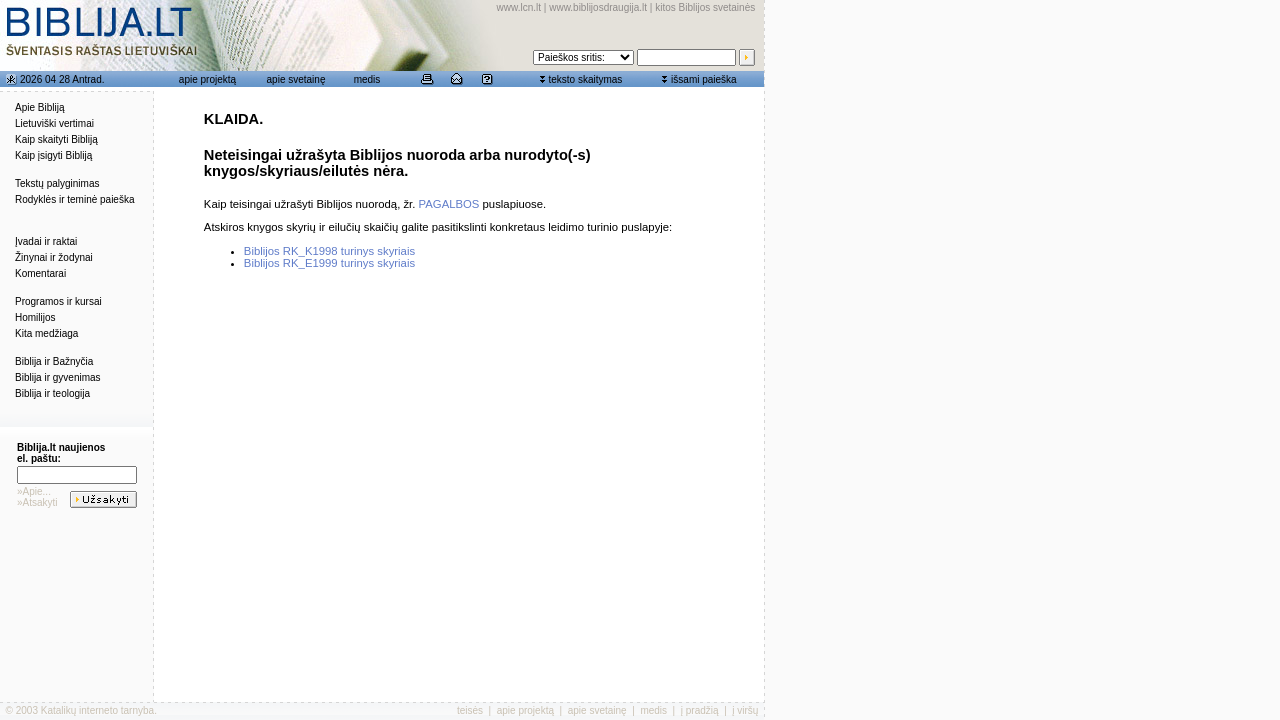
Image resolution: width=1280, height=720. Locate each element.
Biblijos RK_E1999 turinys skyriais (329, 263)
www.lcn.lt (519, 7)
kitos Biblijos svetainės (705, 7)
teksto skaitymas (585, 79)
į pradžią (700, 710)
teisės (470, 710)
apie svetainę (296, 79)
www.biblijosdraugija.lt (598, 7)
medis (367, 79)
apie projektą (207, 79)
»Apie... (34, 491)
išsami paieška (704, 79)
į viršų (745, 710)
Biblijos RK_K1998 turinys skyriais (329, 251)
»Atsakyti (37, 502)
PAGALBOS (449, 204)
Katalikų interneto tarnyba (97, 710)
